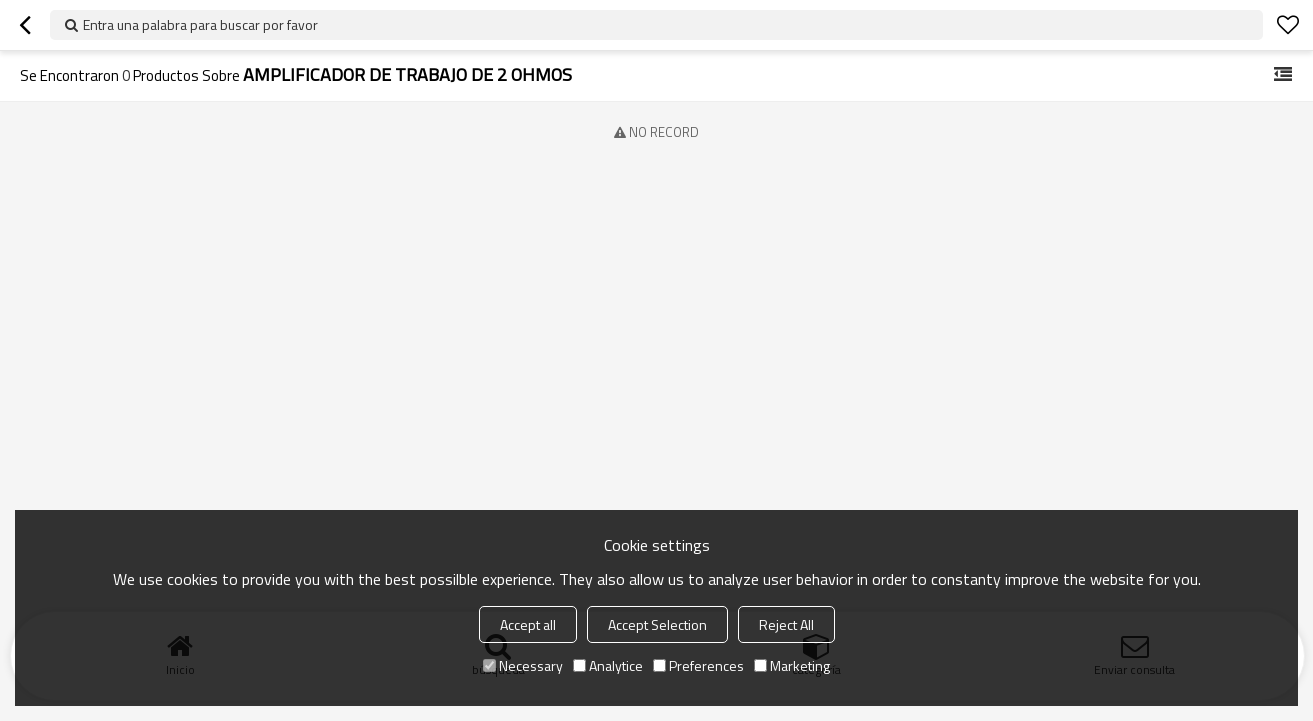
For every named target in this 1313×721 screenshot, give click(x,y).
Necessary (523, 665)
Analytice (608, 665)
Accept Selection (657, 624)
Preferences (698, 665)
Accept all (528, 624)
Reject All (786, 624)
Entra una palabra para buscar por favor (200, 24)
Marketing (792, 665)
